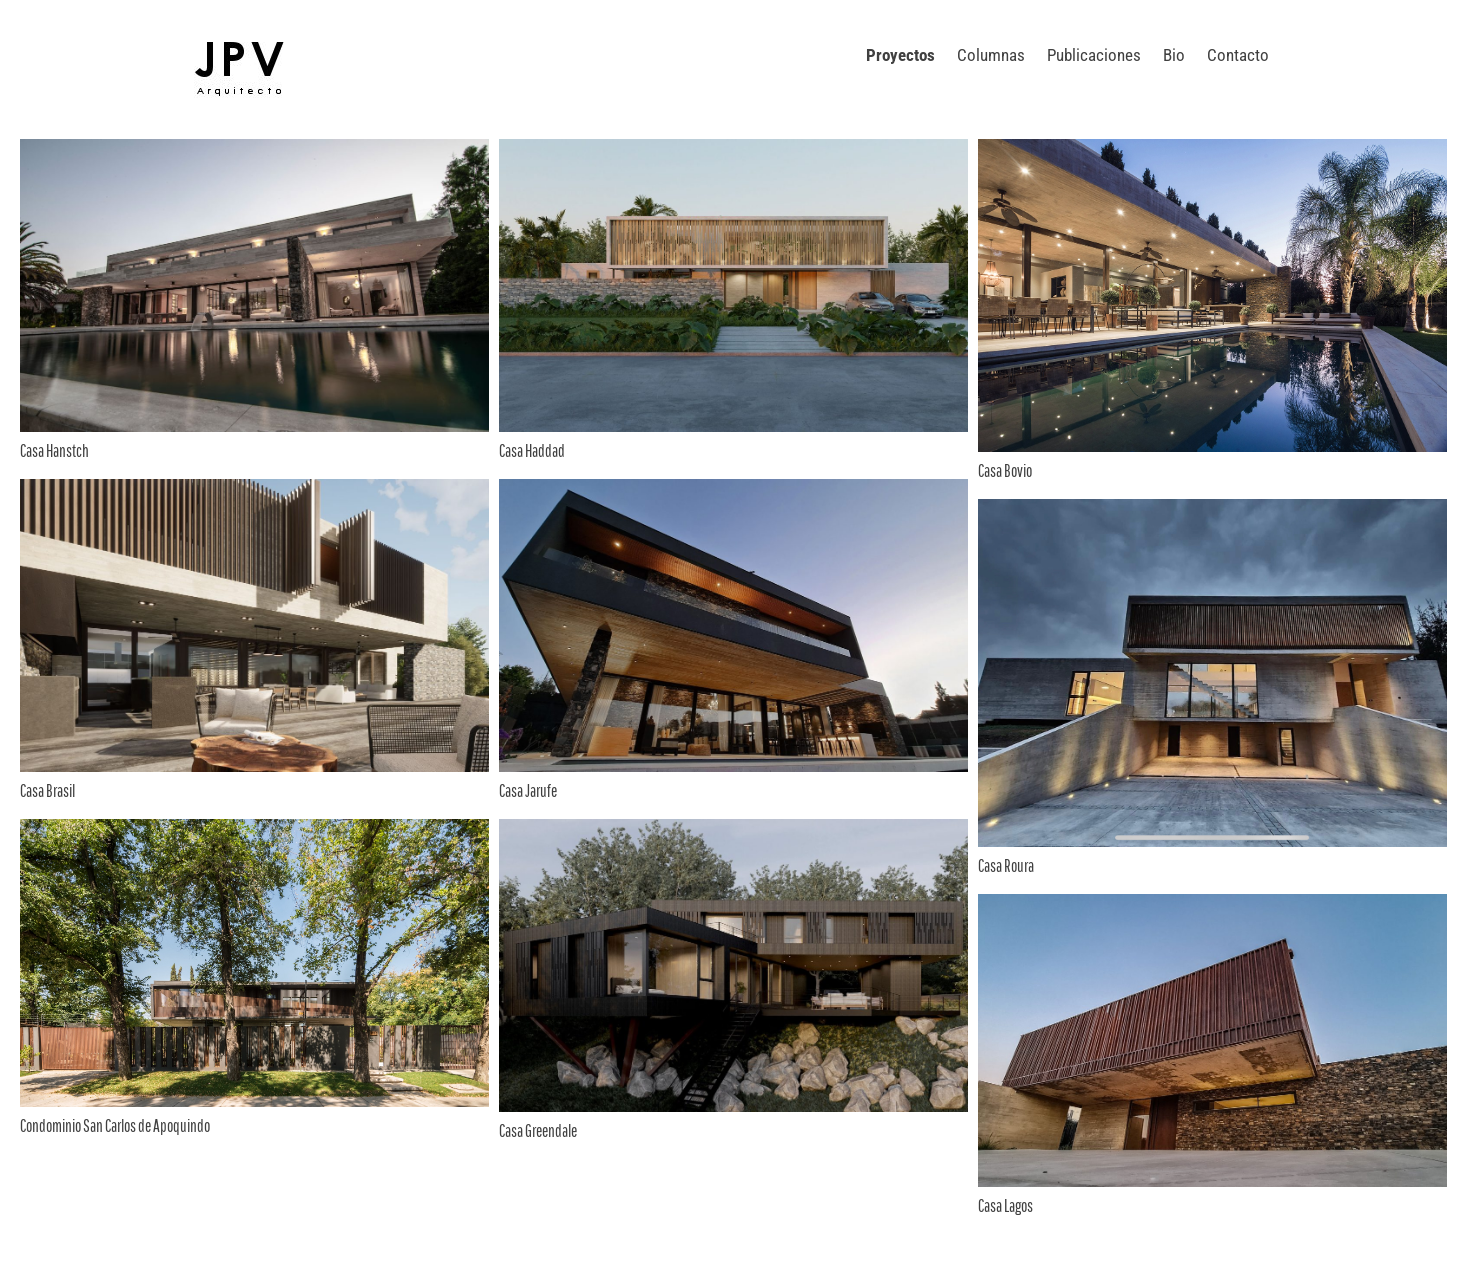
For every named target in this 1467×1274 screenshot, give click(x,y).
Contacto (1238, 55)
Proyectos (900, 55)
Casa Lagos (1005, 1205)
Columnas (991, 55)
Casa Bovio (1005, 470)
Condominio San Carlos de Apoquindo (115, 1125)
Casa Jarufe (528, 790)
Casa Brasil (47, 790)
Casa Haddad (532, 450)
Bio (1174, 55)
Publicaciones (1094, 55)
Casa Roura (1006, 865)
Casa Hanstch (54, 450)
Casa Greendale (538, 1130)
